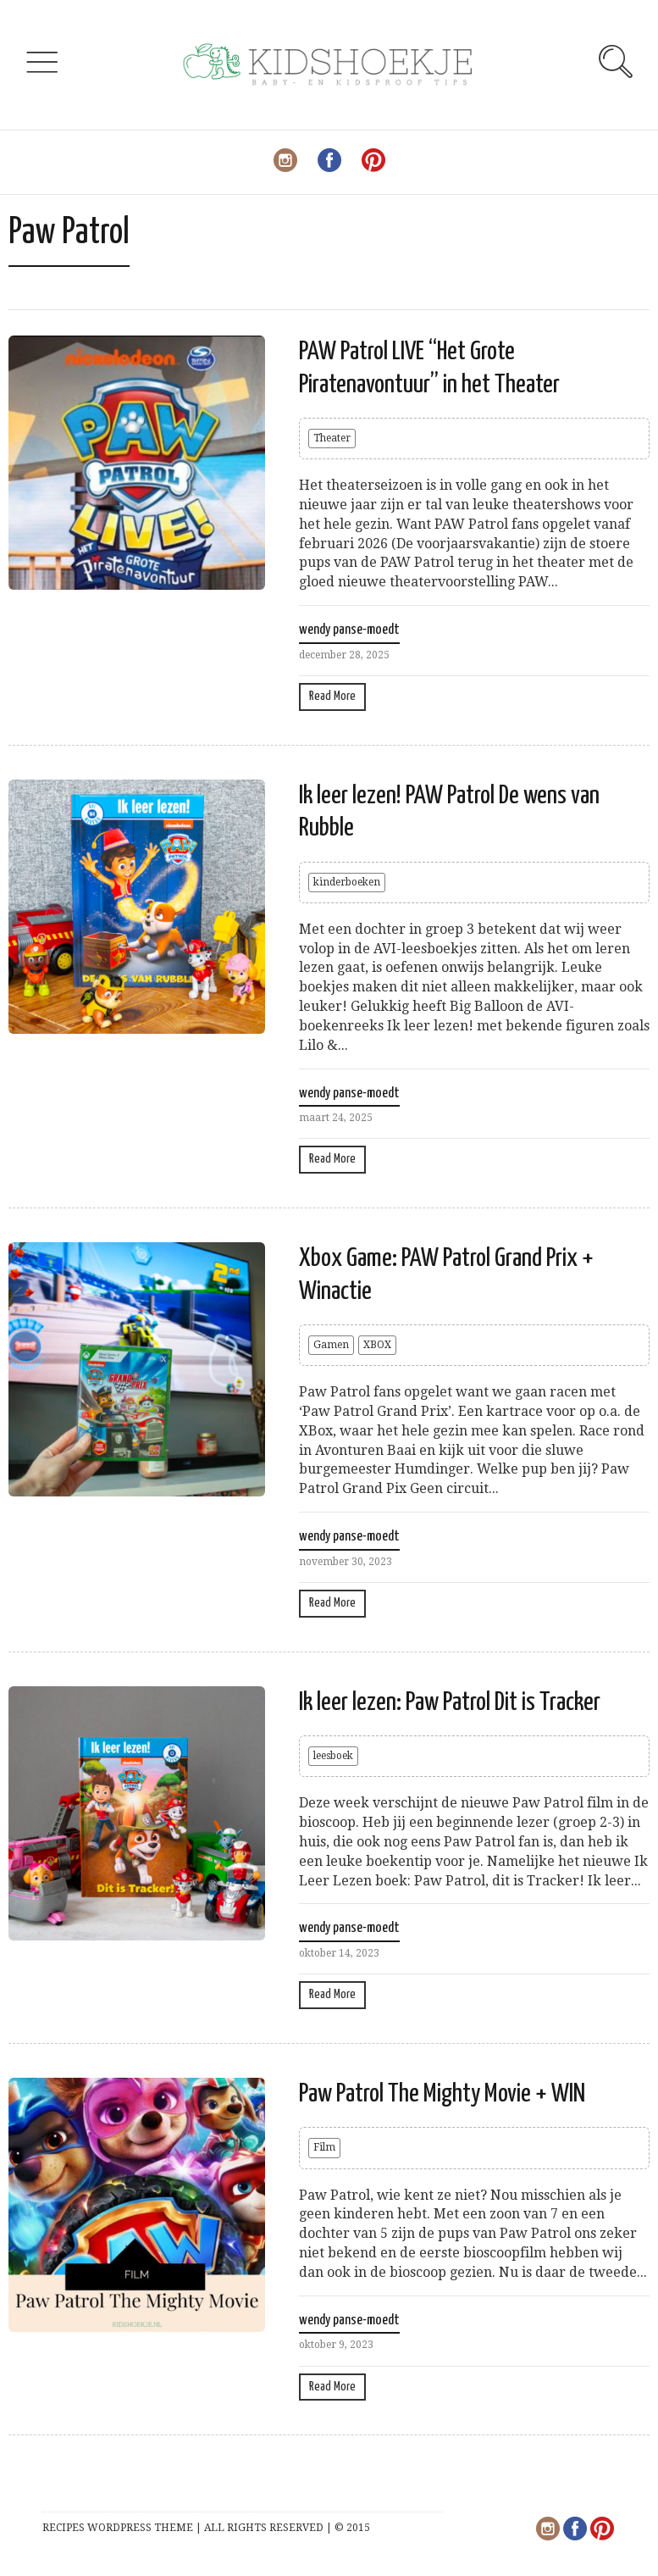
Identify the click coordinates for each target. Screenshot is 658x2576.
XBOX (377, 1345)
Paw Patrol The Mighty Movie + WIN (442, 2094)
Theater (332, 438)
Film (324, 2147)
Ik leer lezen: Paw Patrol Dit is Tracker (449, 1702)
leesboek (333, 1756)
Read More (332, 696)
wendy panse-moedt (349, 630)
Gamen (331, 1345)
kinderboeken (346, 882)
